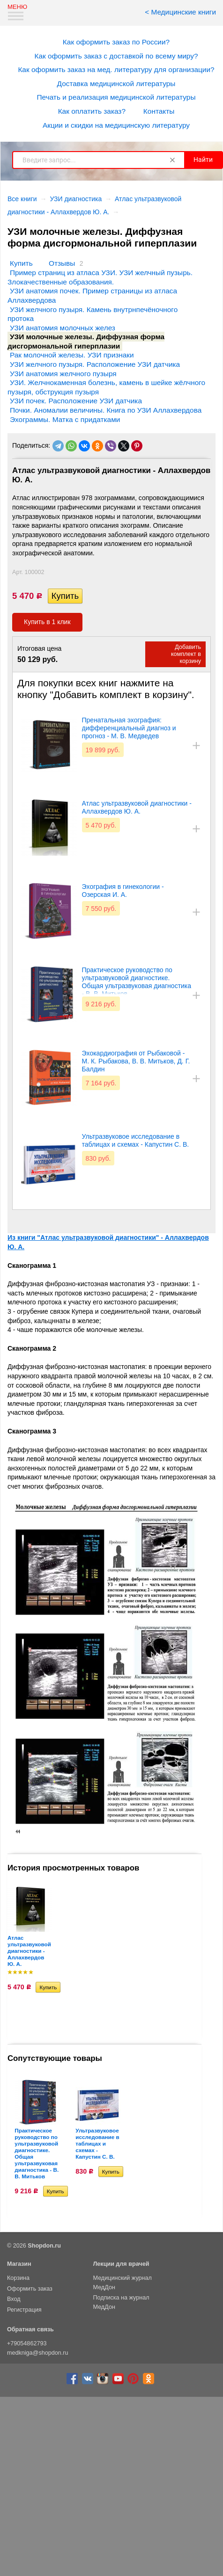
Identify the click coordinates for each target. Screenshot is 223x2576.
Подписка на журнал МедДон (121, 2302)
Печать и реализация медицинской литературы (116, 97)
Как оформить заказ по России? (116, 42)
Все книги (22, 199)
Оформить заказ (29, 2288)
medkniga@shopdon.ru (37, 2353)
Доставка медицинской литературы (116, 83)
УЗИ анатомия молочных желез (62, 328)
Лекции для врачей (121, 2264)
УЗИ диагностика (76, 199)
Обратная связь (30, 2329)
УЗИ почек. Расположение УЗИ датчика (76, 401)
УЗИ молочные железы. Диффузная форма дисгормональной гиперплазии (85, 341)
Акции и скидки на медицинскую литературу (116, 125)
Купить (21, 263)
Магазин (19, 2264)
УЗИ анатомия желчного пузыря (63, 374)
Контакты (158, 111)
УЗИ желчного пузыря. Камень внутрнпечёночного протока (92, 314)
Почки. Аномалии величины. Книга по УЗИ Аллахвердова (105, 410)
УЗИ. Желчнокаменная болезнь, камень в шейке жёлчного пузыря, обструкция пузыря (106, 387)
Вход (14, 2299)
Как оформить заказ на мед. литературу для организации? (116, 69)
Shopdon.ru (44, 2245)
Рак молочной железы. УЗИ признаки (72, 355)
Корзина (18, 2278)
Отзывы (62, 263)
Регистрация (24, 2310)
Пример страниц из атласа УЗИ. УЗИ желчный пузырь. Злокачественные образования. (100, 277)
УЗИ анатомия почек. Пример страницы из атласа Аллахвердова (92, 295)
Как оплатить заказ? (92, 111)
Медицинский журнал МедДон (122, 2283)
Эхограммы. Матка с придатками (65, 419)
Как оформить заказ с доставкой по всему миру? (116, 56)
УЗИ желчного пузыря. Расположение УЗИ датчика (95, 364)
